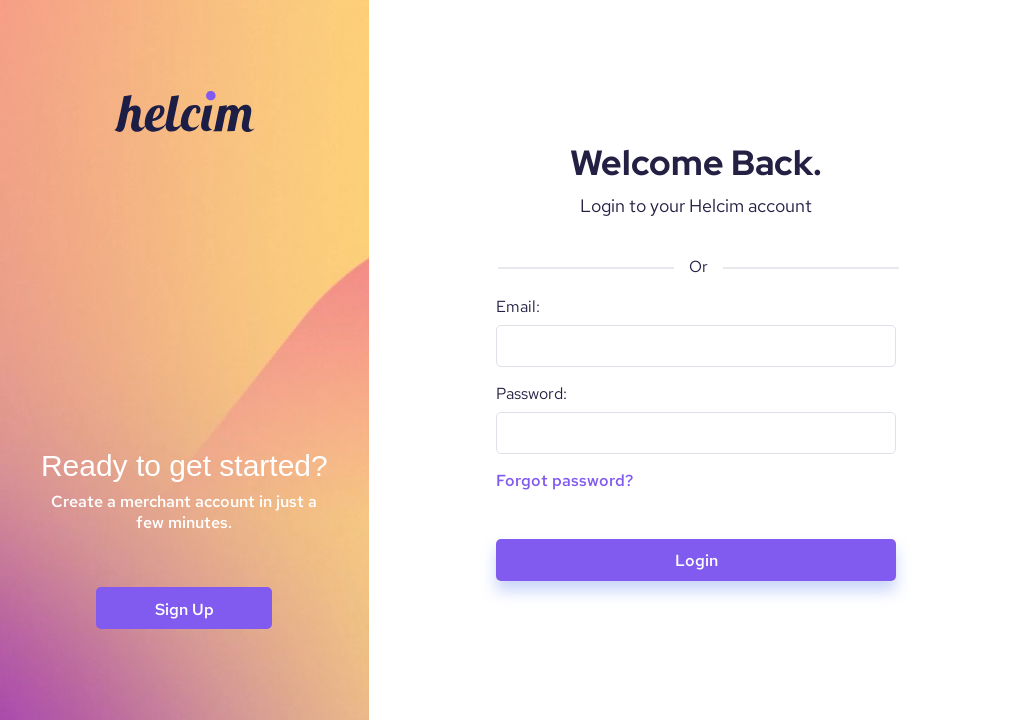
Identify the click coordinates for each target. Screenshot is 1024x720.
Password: (531, 393)
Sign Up (184, 609)
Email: (518, 306)
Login (696, 560)
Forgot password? (564, 480)
